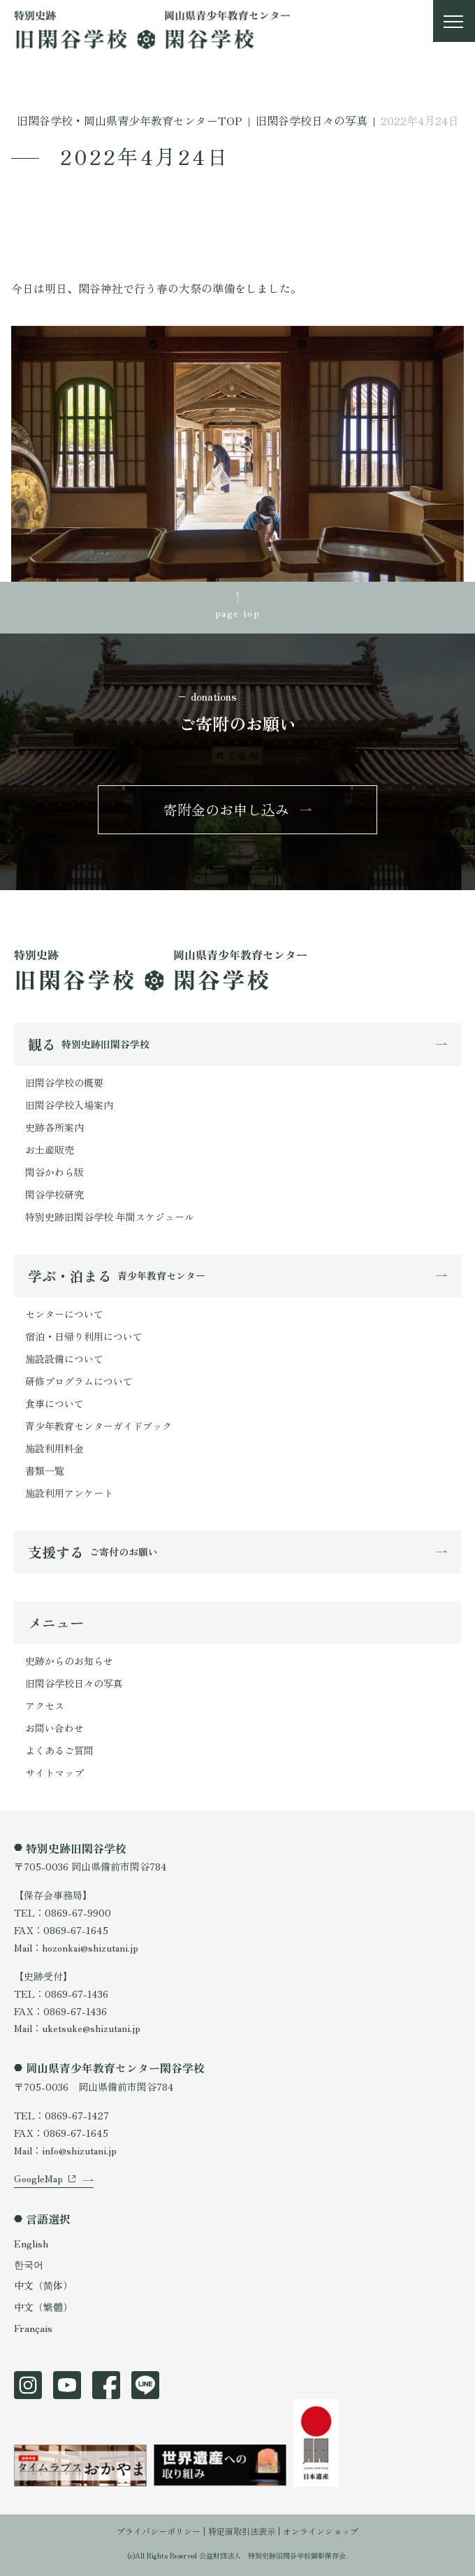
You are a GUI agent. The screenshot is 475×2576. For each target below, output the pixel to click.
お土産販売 (49, 1150)
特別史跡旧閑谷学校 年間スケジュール (109, 1217)
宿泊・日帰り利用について (83, 1336)
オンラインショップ (320, 2531)
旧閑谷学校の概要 (64, 1082)
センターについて (64, 1314)
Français (33, 2328)
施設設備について (64, 1359)
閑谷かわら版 (54, 1172)
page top (237, 613)
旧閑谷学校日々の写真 (74, 1683)
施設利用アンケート (69, 1493)
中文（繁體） (43, 2307)
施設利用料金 (54, 1448)
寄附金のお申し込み (226, 809)
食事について (54, 1403)
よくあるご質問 (59, 1750)
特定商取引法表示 (241, 2531)
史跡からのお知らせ (69, 1661)
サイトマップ (54, 1773)
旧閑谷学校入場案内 (69, 1105)
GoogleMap (38, 2178)
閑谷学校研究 (54, 1194)
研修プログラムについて (79, 1381)
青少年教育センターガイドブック (98, 1426)
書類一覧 (44, 1470)
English (31, 2243)
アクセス (44, 1705)
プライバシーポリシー (158, 2531)
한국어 (28, 2264)
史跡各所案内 (54, 1127)
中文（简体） (43, 2285)
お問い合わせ (54, 1728)
